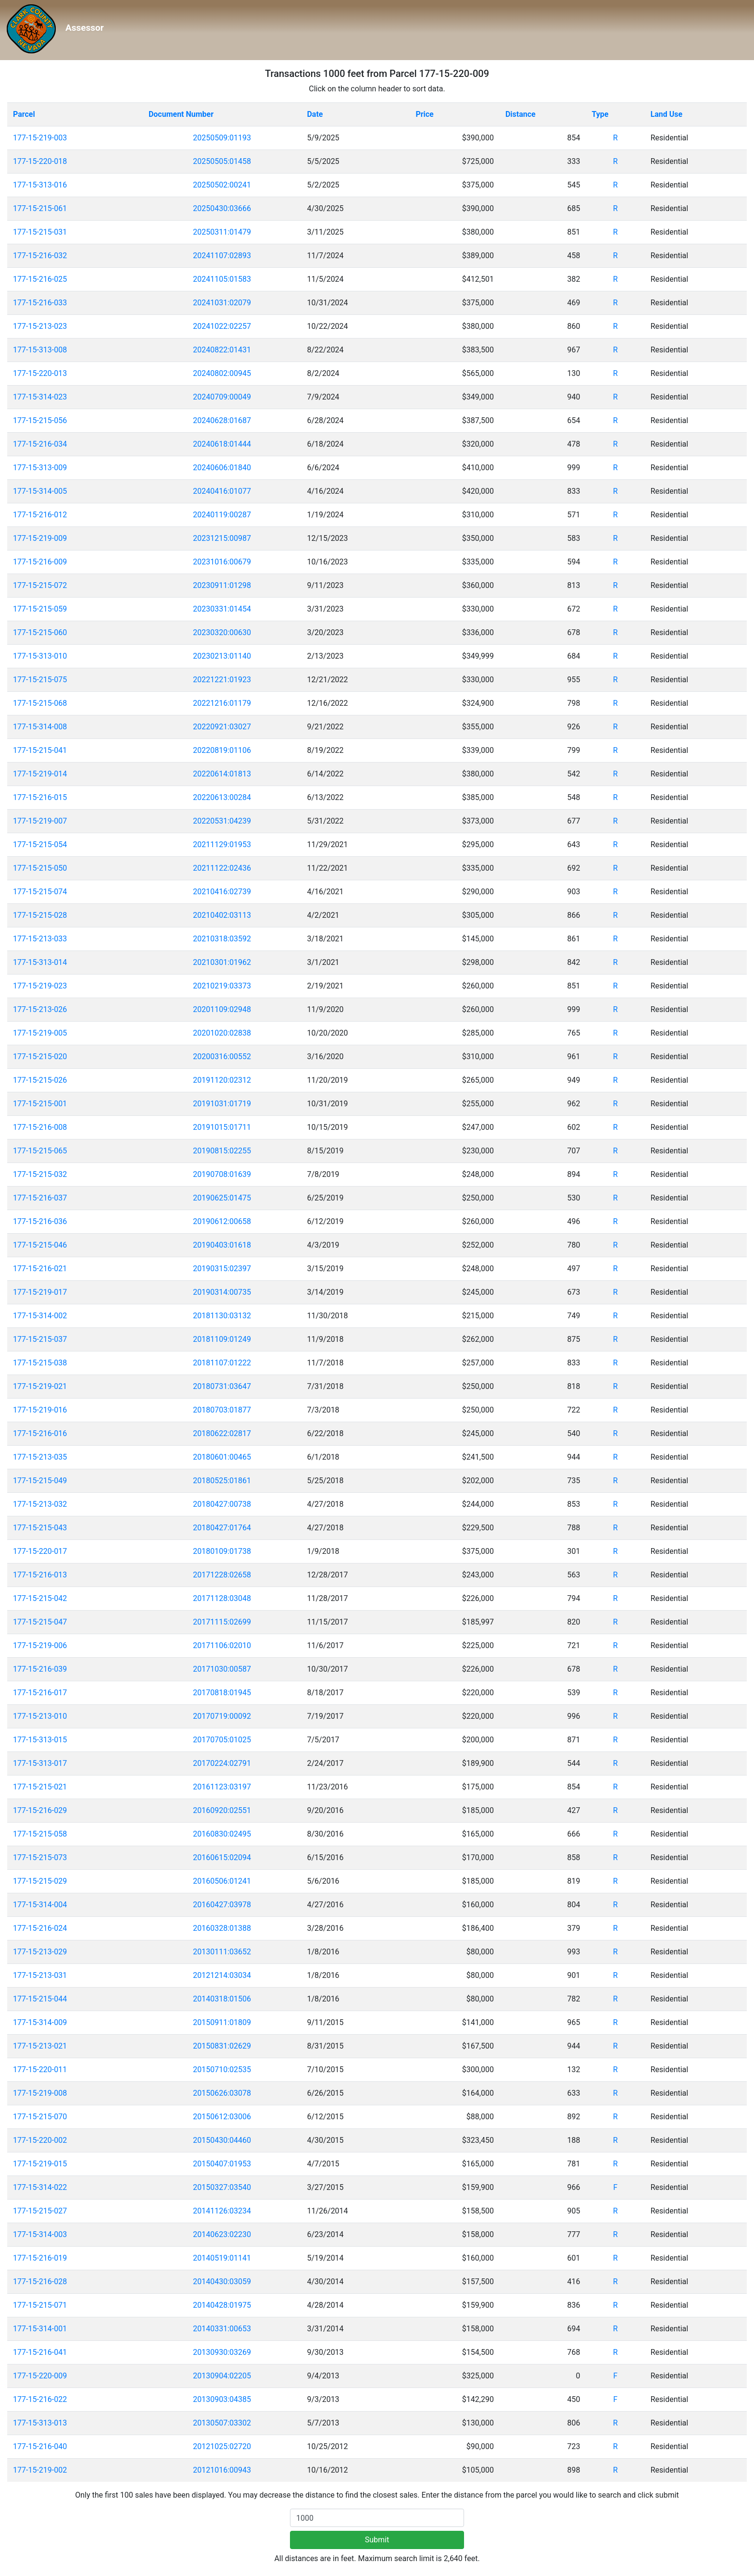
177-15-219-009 (40, 538)
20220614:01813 (222, 773)
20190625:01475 (222, 1197)
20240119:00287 (222, 514)
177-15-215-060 (40, 632)
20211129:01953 (222, 844)
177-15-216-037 (40, 1197)
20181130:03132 (222, 1315)
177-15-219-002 (40, 2470)
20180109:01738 (222, 1551)
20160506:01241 (222, 1881)
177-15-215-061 (40, 208)
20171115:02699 (222, 1621)
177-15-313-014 (40, 962)
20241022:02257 (222, 326)
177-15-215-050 (40, 868)
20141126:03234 (222, 2210)
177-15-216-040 (40, 2446)
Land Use (667, 114)
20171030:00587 (222, 1669)
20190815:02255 (222, 1150)
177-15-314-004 (40, 1904)
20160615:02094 (222, 1857)
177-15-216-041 (40, 2352)
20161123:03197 (222, 1786)
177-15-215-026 (40, 1080)
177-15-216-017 (40, 1692)
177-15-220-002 (40, 2140)
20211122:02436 (222, 868)
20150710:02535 (222, 2069)
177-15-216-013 (40, 1574)
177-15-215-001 (40, 1103)
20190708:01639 (222, 1174)
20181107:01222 (222, 1362)
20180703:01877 (222, 1409)
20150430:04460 (222, 2140)
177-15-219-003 (40, 137)
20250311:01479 (222, 232)
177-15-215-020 (40, 1056)
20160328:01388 (222, 1928)
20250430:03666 (222, 208)
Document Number (181, 114)
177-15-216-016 (40, 1433)
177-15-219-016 (40, 1409)
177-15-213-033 (40, 938)
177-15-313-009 (40, 467)
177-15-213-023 (40, 326)
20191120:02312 (222, 1080)
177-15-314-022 (40, 2187)
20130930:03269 (222, 2352)
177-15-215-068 (40, 703)
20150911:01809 (222, 2022)
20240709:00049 (222, 396)
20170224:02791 (222, 1763)
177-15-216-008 (40, 1127)
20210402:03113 (222, 915)
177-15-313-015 (40, 1739)
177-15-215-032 (40, 1174)
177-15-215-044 (40, 1998)
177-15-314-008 (40, 726)
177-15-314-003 (40, 2234)
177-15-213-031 (40, 1975)
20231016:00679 (222, 561)
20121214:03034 (222, 1975)
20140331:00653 (222, 2328)
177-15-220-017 (40, 1551)
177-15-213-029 (40, 1951)
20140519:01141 (222, 2258)
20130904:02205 (222, 2375)
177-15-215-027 (40, 2210)
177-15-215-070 (40, 2116)
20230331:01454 (222, 608)
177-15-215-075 (40, 679)
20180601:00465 (222, 1457)
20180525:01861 (222, 1480)
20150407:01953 (222, 2163)
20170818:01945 (222, 1692)
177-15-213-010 (40, 1716)
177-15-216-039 (40, 1669)
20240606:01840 (222, 467)
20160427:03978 (222, 1904)
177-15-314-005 (40, 491)
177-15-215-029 (40, 1881)
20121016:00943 (222, 2470)
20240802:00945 (222, 373)
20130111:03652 (222, 1951)
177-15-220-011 (40, 2069)
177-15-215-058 (40, 1833)
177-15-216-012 (40, 514)
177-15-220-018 (40, 161)
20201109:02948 (222, 1009)
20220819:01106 (222, 750)
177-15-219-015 (40, 2163)
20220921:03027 (222, 726)
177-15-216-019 (40, 2258)
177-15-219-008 (40, 2093)
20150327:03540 (222, 2187)
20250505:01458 (222, 161)
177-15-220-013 (40, 373)
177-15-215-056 (40, 420)
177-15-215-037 (40, 1339)
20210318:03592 (222, 938)
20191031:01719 (222, 1103)
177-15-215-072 (40, 585)
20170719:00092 (222, 1716)
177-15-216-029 (40, 1810)
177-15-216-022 (40, 2399)
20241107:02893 (222, 255)
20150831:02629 (222, 2046)
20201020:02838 (222, 1033)
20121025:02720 (222, 2446)
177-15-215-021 (40, 1786)
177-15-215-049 (40, 1480)
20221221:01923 (222, 679)
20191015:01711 (222, 1127)
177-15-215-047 (40, 1621)
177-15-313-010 (40, 656)
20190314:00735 (222, 1292)
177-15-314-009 (40, 2022)
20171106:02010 (222, 1645)
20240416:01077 (222, 491)
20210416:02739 (222, 891)
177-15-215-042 (40, 1598)
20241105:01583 (222, 279)
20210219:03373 (222, 985)
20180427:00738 (222, 1504)
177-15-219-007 (40, 820)
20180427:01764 (222, 1527)
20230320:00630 (222, 632)
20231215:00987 (222, 538)
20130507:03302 (222, 2422)
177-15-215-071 (40, 2305)
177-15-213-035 (40, 1457)
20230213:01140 (222, 656)
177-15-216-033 (40, 302)
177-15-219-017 (40, 1292)
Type (600, 114)
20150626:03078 (222, 2093)
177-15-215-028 (40, 915)
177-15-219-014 (40, 773)
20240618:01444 (222, 444)
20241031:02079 (222, 302)
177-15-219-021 (40, 1386)
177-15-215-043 (40, 1527)
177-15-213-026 (40, 1009)
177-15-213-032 (40, 1504)
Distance (520, 114)
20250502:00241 (222, 184)
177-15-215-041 (40, 750)
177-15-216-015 (40, 797)
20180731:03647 (222, 1386)
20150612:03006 (222, 2116)
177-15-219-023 (40, 985)
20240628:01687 (222, 420)
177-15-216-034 (40, 444)
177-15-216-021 (40, 1268)
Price (424, 114)
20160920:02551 (222, 1810)
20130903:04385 (222, 2399)
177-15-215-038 (40, 1362)
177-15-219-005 (40, 1033)
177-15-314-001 (40, 2328)
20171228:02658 (222, 1574)
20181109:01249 (222, 1339)
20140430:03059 (222, 2281)
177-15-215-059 (40, 608)
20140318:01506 (222, 1998)
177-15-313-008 (40, 349)
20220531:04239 (222, 820)
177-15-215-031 (40, 232)
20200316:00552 (222, 1056)
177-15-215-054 (40, 844)
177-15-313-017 (40, 1763)
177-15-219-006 (40, 1645)
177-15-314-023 (40, 396)
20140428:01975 (222, 2305)
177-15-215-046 (40, 1245)
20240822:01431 (222, 349)
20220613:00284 (222, 797)
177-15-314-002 (40, 1315)
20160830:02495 (222, 1833)
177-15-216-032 (40, 255)
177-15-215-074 (40, 891)
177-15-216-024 (40, 1928)
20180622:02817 (222, 1433)
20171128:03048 (222, 1598)
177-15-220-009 (40, 2375)
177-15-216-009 (40, 561)
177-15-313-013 (40, 2422)
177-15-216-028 (40, 2281)
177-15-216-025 (40, 279)
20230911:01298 (222, 585)
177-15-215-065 (40, 1150)
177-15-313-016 (40, 184)
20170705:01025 (222, 1739)
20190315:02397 (222, 1268)
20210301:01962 (222, 962)
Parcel (24, 114)
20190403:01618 (222, 1245)
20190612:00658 (222, 1221)
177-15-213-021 (40, 2046)
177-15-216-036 (40, 1221)
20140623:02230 (222, 2234)
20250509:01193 (222, 137)
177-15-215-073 (40, 1857)
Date (315, 114)
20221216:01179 (222, 703)
